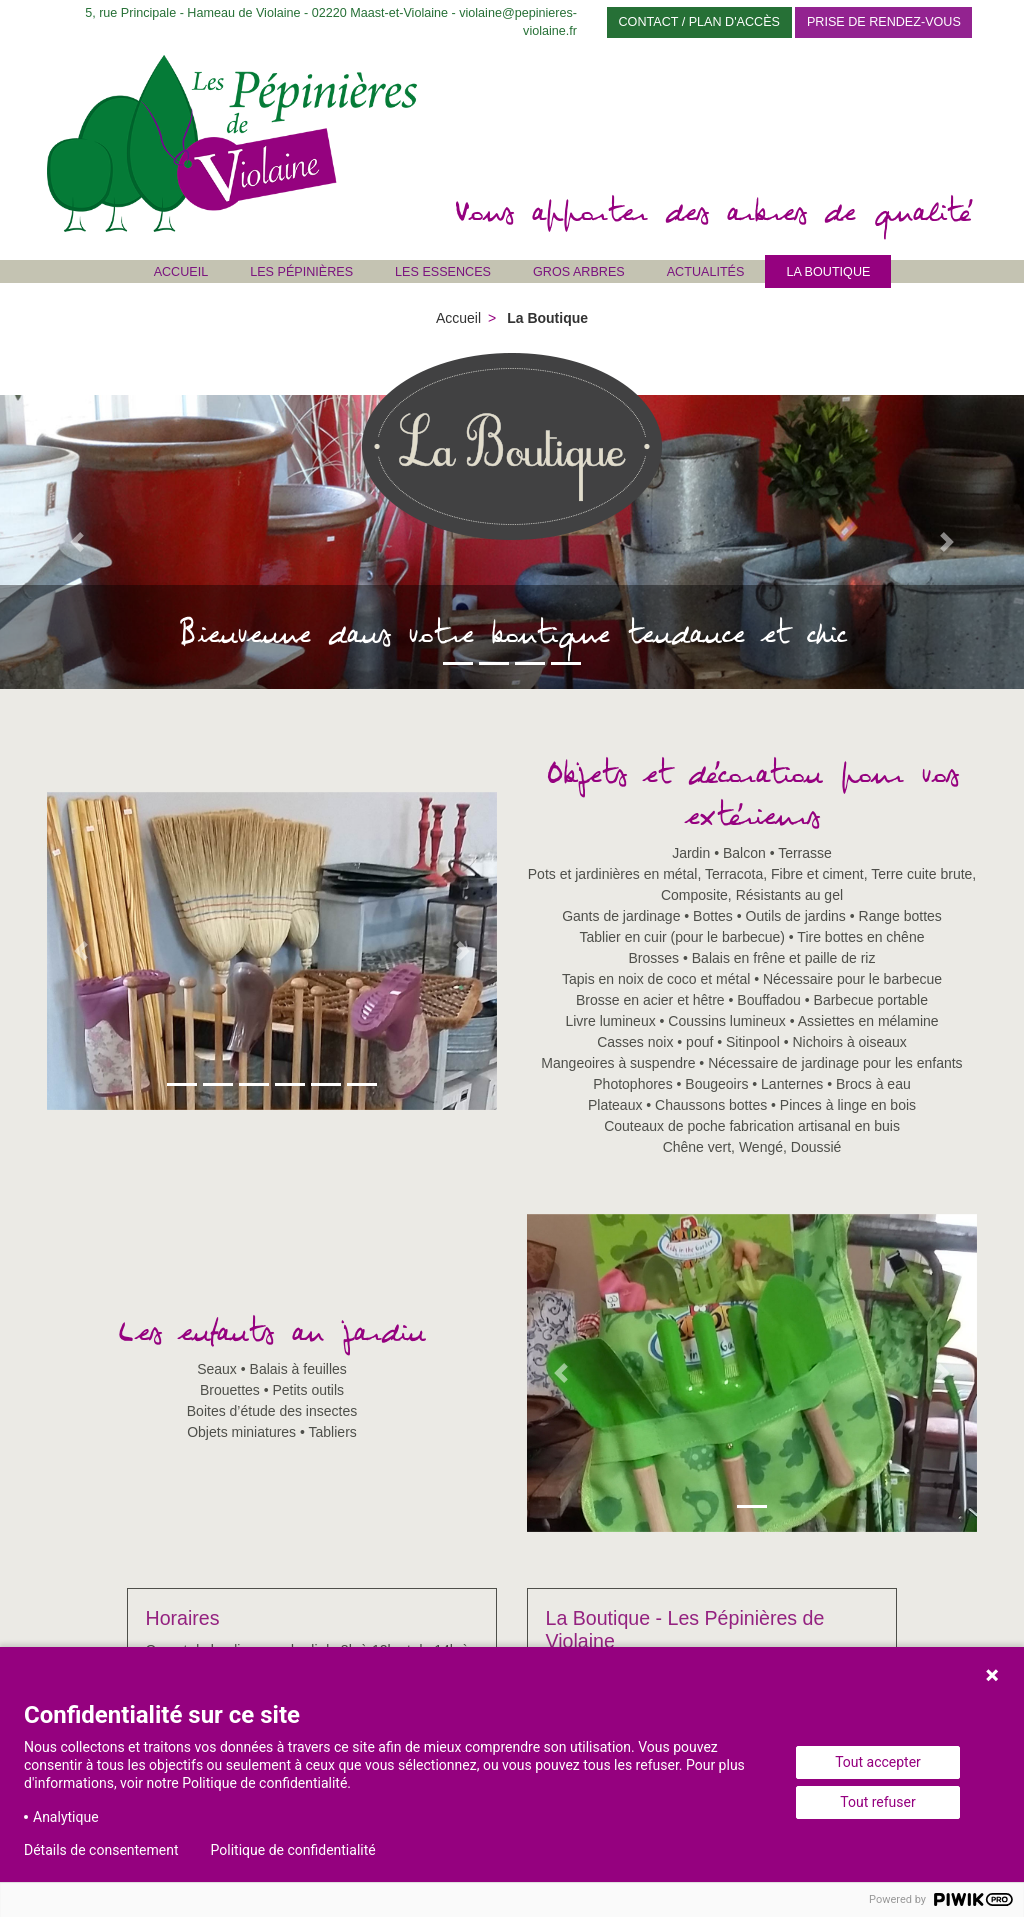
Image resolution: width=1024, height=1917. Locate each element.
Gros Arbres (579, 272)
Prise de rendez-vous (884, 22)
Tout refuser (877, 1802)
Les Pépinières (301, 272)
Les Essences (443, 272)
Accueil (181, 272)
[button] (77, 541)
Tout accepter (878, 1762)
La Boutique (828, 272)
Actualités (706, 272)
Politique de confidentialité (293, 1850)
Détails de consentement (101, 1850)
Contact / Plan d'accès (700, 22)
